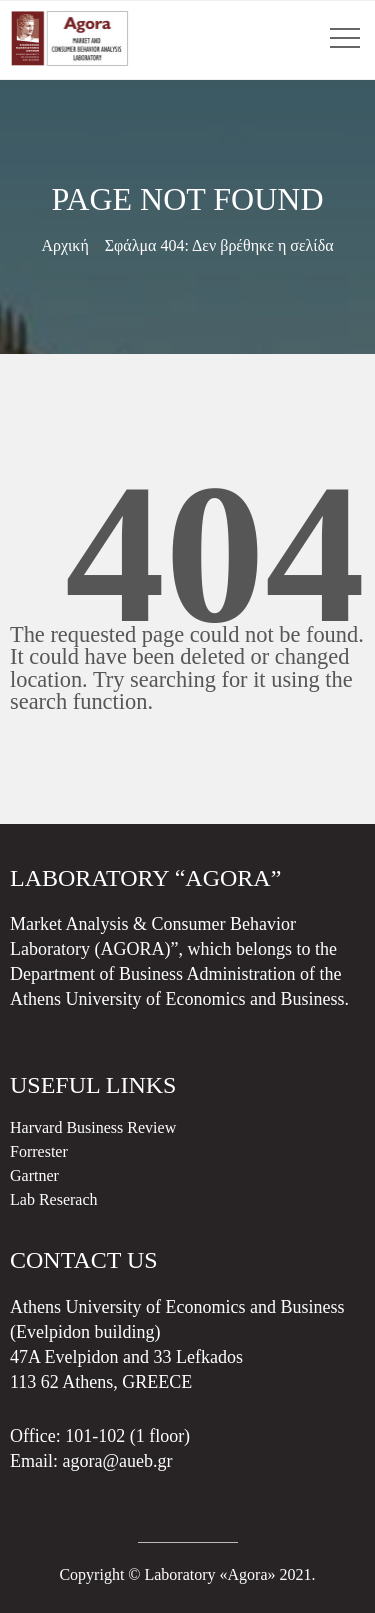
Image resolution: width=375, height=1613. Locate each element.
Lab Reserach (54, 1199)
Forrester (39, 1151)
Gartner (34, 1175)
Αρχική (64, 245)
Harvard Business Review (93, 1127)
